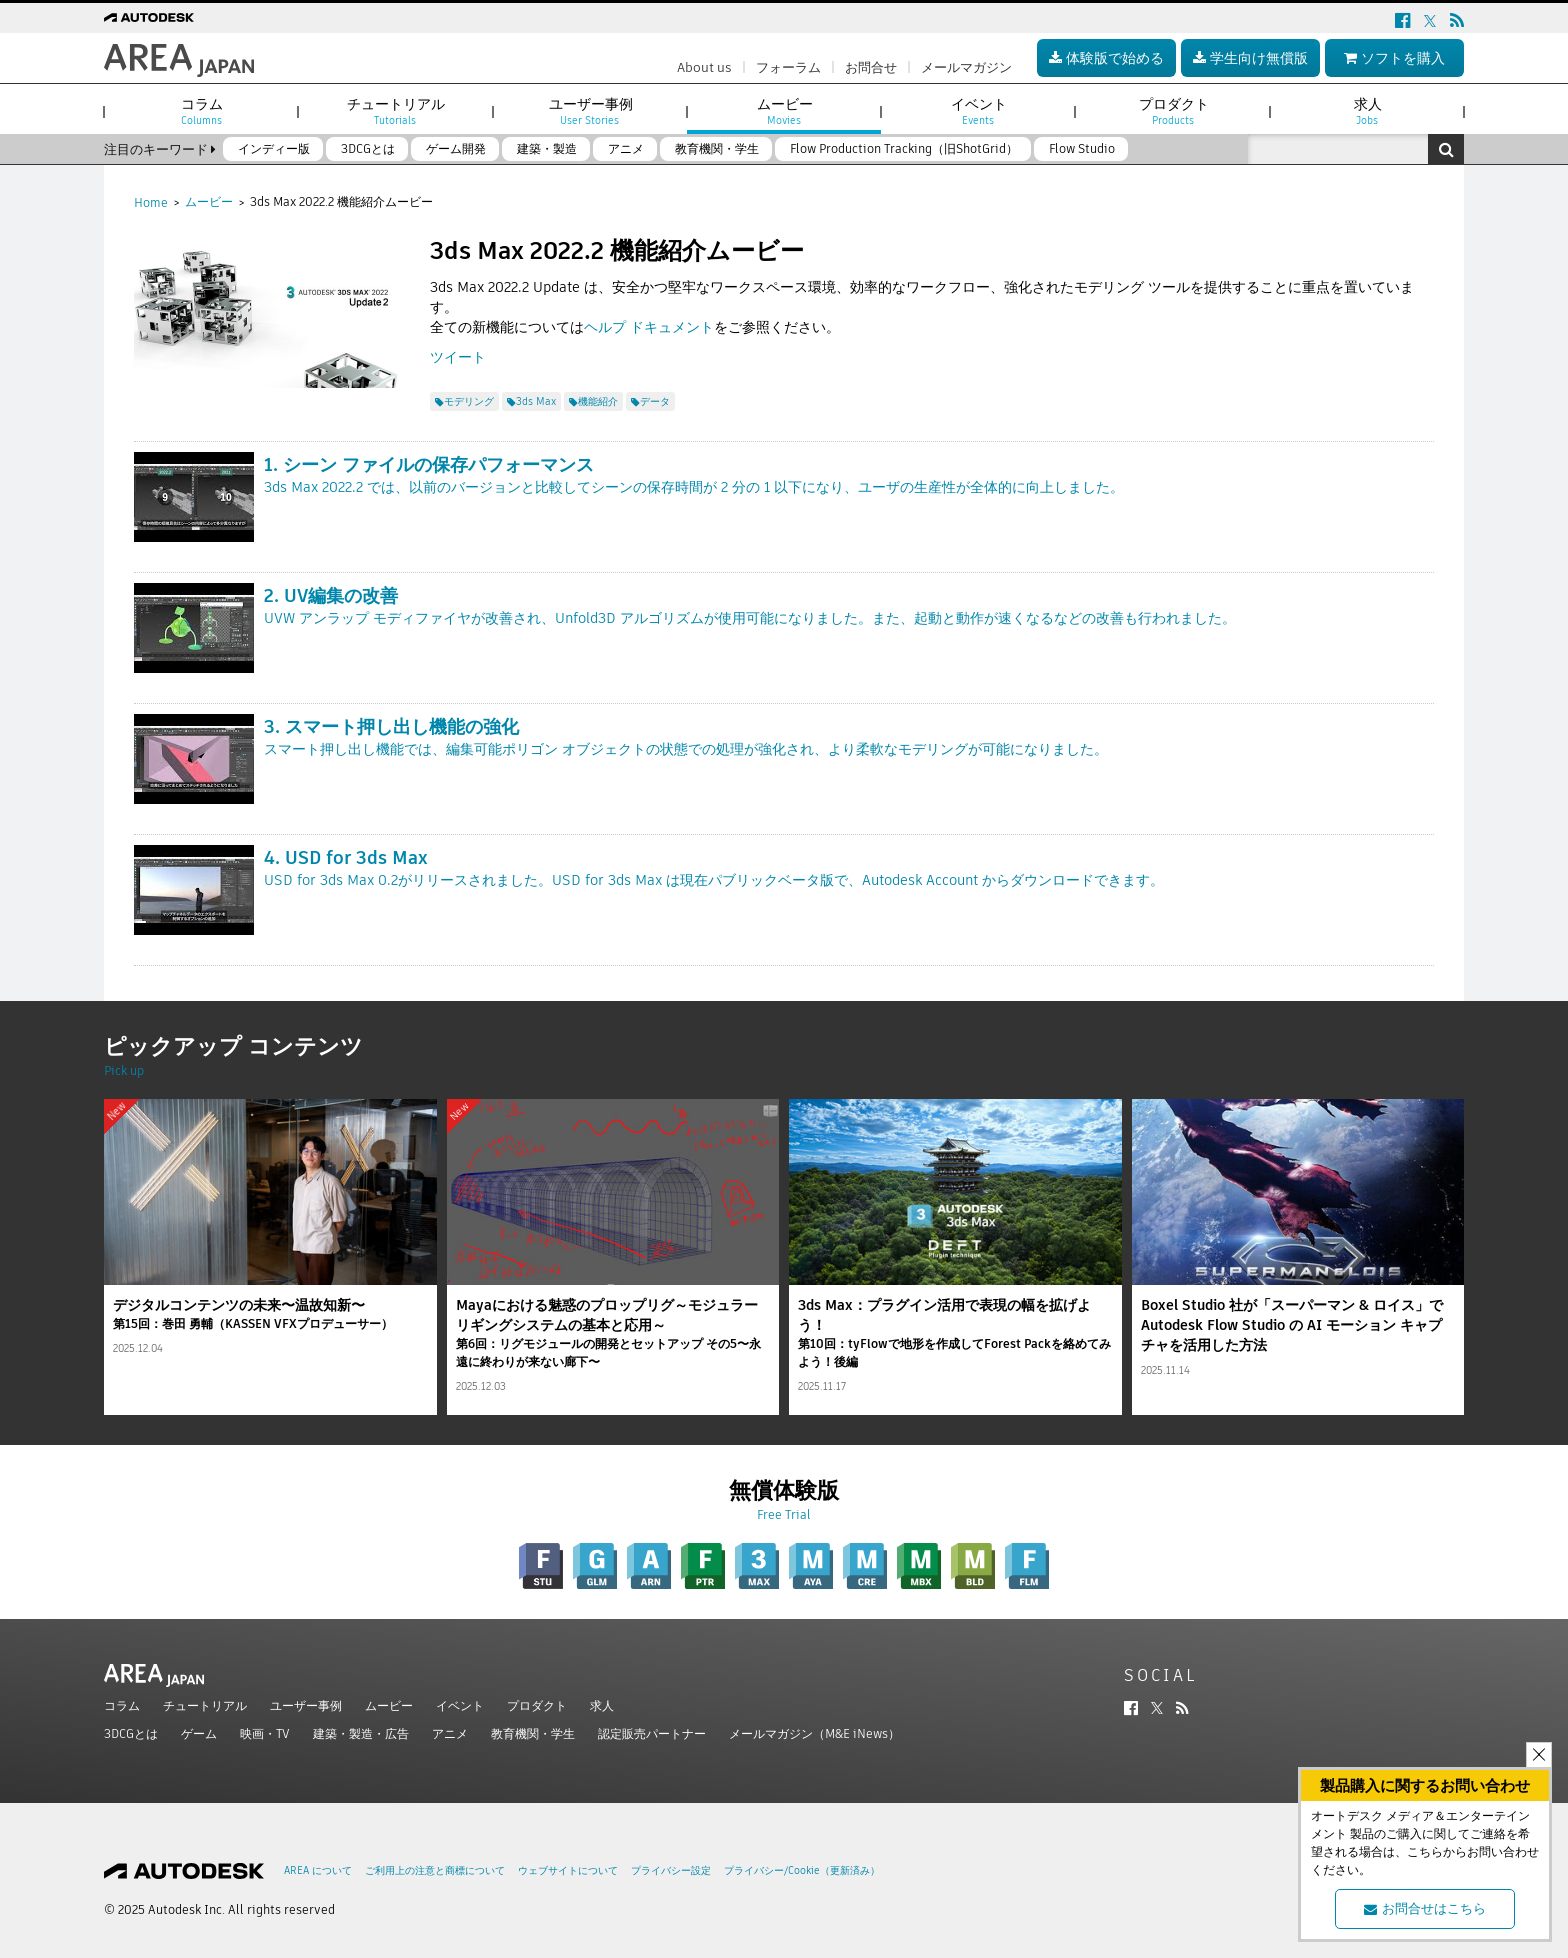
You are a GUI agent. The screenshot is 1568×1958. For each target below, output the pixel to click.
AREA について (318, 1870)
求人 (602, 1705)
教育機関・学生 (533, 1733)
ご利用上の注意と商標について (435, 1870)
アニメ (450, 1733)
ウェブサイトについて (568, 1870)
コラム (122, 1705)
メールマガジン (966, 67)
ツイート (458, 357)
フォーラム (788, 67)
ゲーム (199, 1733)
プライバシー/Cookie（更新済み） (802, 1870)
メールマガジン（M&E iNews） (814, 1733)
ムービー (209, 201)
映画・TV (265, 1733)
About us (704, 67)
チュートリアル (205, 1705)
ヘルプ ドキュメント (649, 327)
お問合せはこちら (1425, 1908)
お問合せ (871, 67)
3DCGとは (131, 1733)
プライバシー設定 (671, 1870)
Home (151, 202)
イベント (460, 1705)
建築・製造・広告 (361, 1733)
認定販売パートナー (652, 1733)
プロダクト (537, 1705)
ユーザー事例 (306, 1705)
